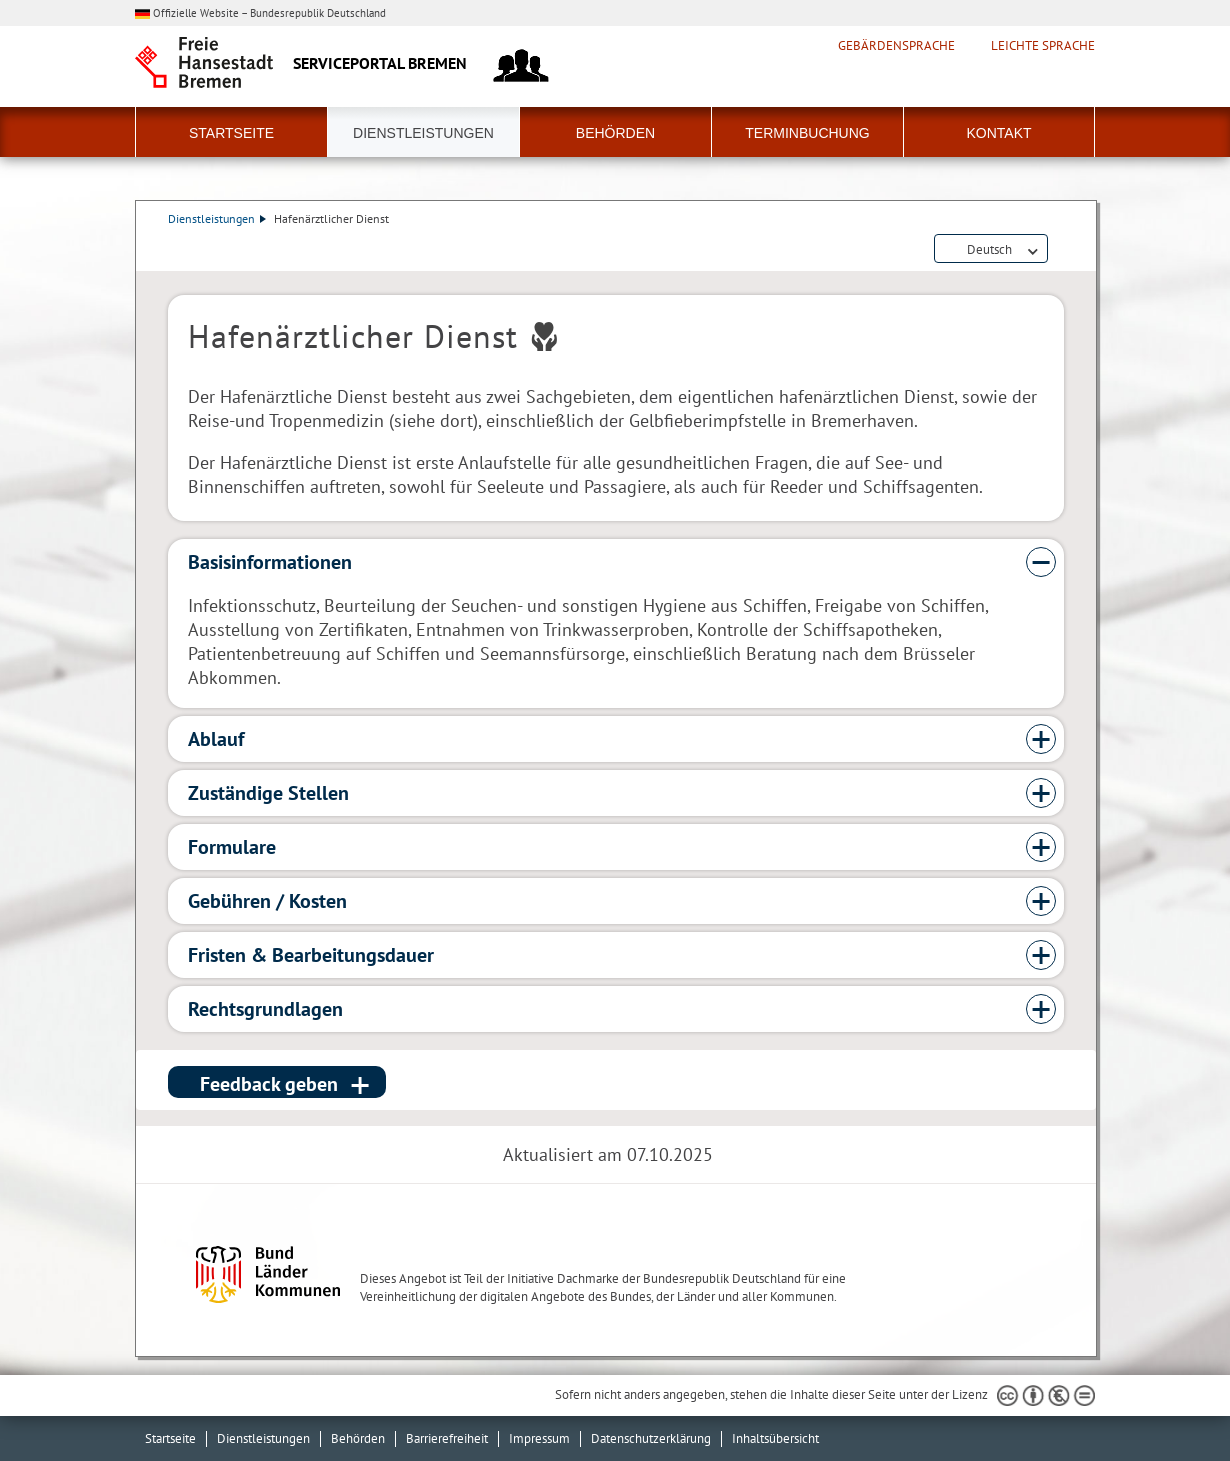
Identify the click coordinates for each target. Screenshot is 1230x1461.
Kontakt (998, 133)
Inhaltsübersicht (775, 1438)
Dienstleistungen (423, 133)
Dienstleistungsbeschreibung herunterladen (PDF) (1060, 250)
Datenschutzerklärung (651, 1438)
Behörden (615, 133)
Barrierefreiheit (447, 1438)
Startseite (231, 133)
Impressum (539, 1438)
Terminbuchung (807, 133)
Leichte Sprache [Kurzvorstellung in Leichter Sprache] (1043, 46)
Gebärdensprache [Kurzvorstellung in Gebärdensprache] (896, 46)
